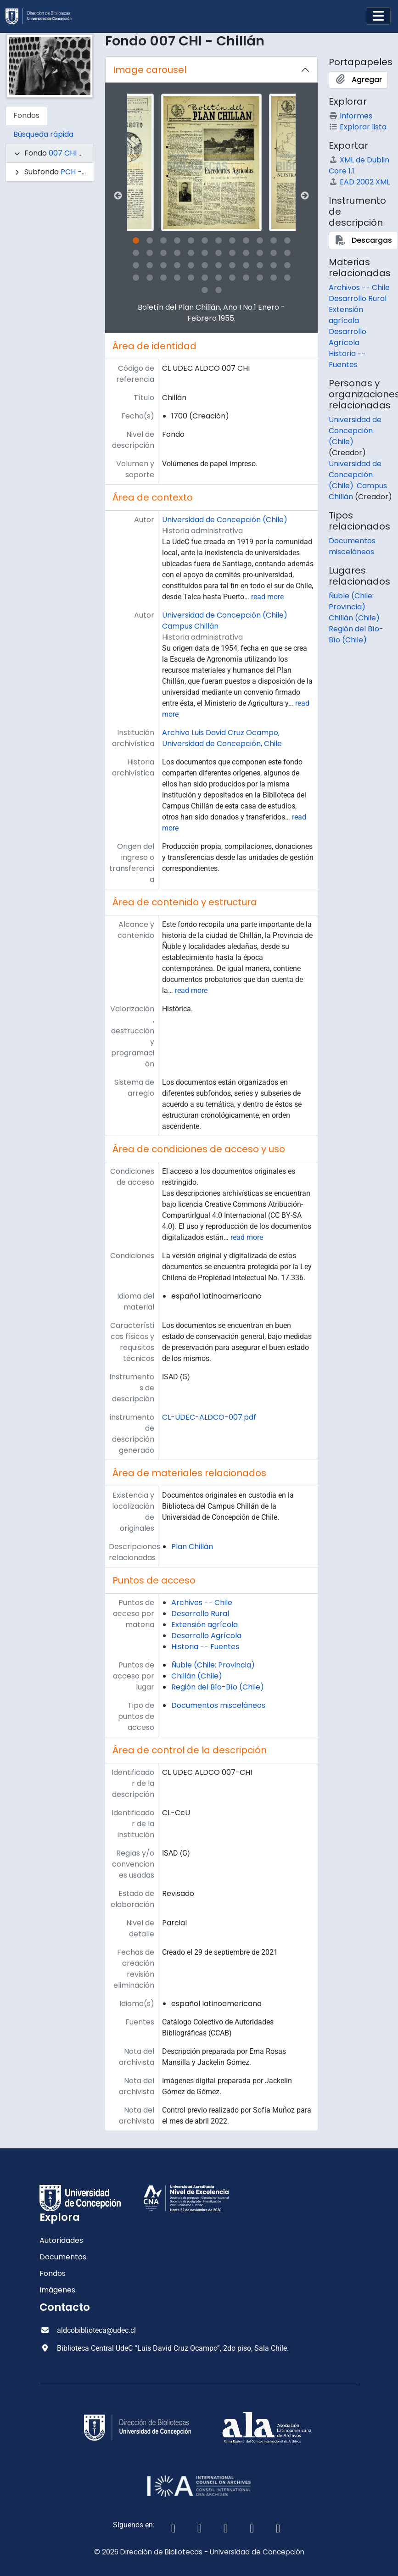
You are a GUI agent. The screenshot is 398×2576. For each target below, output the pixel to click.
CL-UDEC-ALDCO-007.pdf (209, 1417)
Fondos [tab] (26, 115)
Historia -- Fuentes (205, 1646)
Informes (350, 116)
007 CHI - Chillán (79, 153)
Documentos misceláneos (218, 1705)
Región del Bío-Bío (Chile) (217, 1687)
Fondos (52, 2273)
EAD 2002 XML (359, 182)
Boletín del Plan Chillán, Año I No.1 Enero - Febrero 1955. (211, 312)
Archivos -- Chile (201, 1602)
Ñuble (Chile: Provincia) (213, 1665)
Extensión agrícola (204, 1624)
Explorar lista (358, 127)
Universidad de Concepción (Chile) (224, 519)
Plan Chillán (192, 1546)
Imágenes (57, 2290)
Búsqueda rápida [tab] (43, 134)
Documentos (62, 2257)
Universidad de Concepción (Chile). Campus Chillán (358, 480)
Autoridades (61, 2240)
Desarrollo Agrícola (206, 1635)
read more (267, 596)
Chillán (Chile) (196, 1676)
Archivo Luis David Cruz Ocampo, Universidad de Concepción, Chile (222, 738)
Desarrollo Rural (200, 1613)
